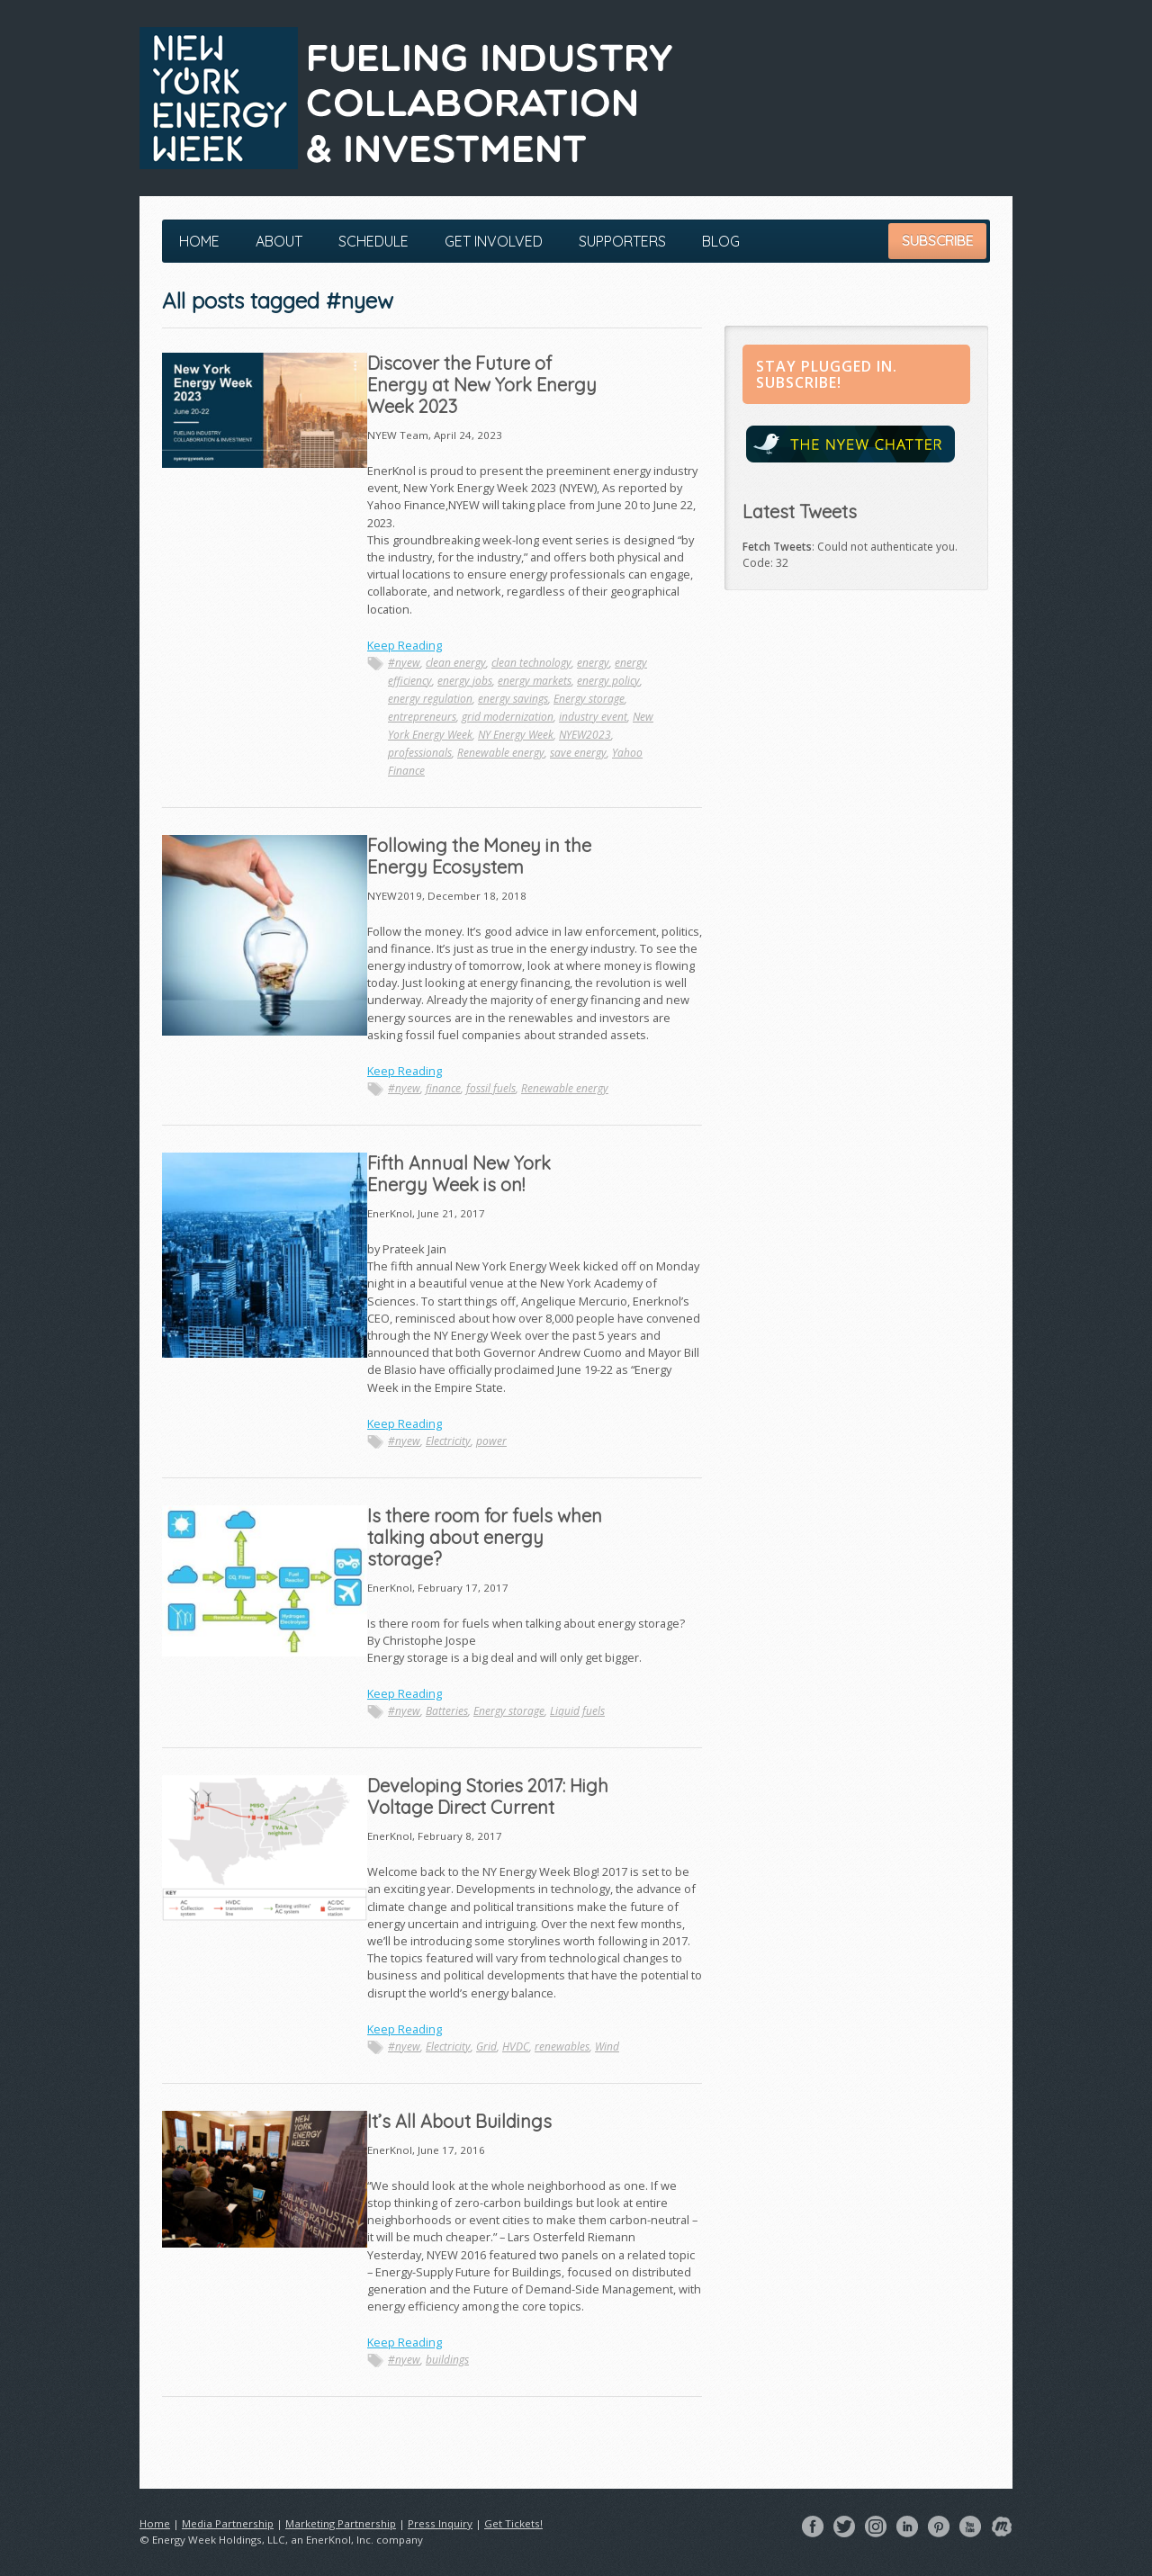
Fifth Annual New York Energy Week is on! (459, 1174)
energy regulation (430, 698)
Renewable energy (500, 752)
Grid (486, 2046)
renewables (562, 2046)
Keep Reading (404, 645)
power (491, 1441)
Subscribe (937, 240)
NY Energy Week (516, 734)
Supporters (622, 241)
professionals (420, 752)
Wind (607, 2046)
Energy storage (589, 698)
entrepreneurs (422, 716)
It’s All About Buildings (459, 2121)
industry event (593, 716)
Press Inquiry (440, 2523)
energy (593, 662)
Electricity (448, 1441)
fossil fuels (491, 1088)
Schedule (373, 241)
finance (443, 1088)
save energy (578, 752)
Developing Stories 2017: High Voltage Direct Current (487, 1796)
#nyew (404, 662)
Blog (721, 241)
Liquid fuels (577, 1711)
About (279, 241)
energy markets (535, 680)
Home (199, 241)
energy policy (608, 680)
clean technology (531, 662)
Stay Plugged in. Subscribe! (826, 374)
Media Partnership (228, 2523)
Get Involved (494, 241)
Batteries (447, 1711)
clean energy (456, 662)
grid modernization (508, 716)
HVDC (515, 2046)
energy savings (513, 698)
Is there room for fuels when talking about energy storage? (484, 1537)
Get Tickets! (513, 2523)
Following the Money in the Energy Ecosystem (479, 856)
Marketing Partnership (340, 2523)
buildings (447, 2359)
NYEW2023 (585, 734)
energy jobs (464, 680)
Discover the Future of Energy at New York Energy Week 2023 (482, 384)
